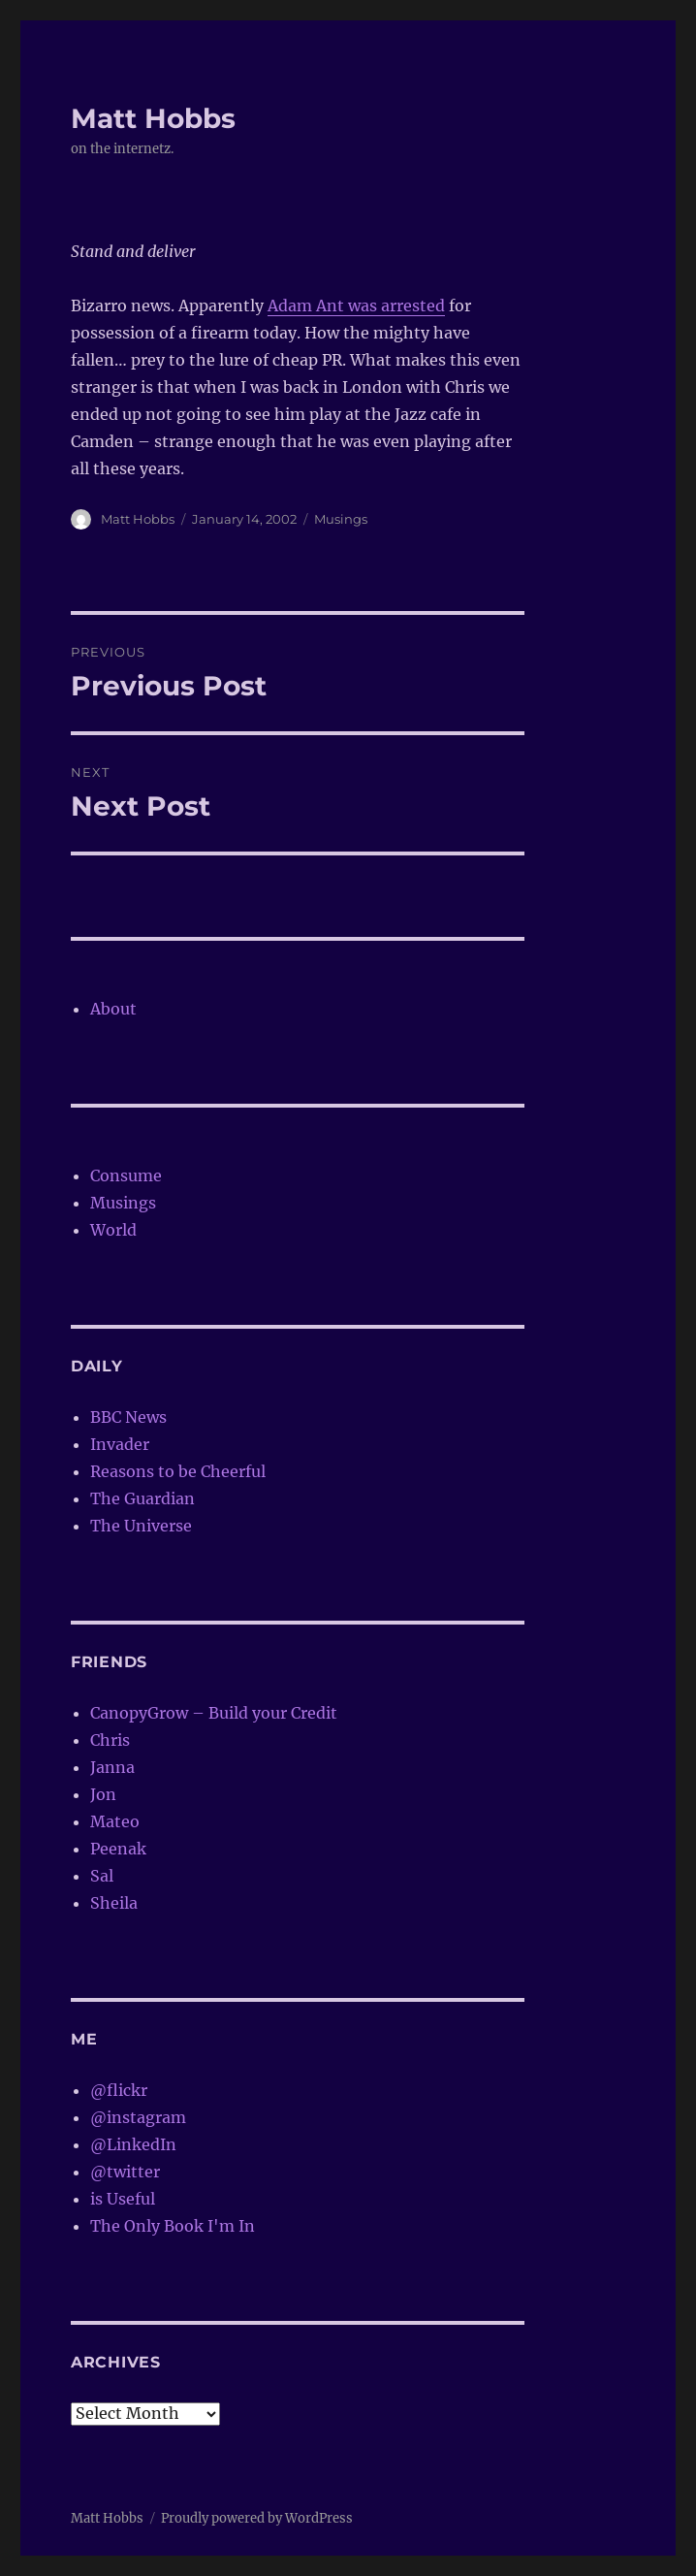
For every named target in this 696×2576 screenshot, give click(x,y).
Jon (103, 1794)
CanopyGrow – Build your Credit (213, 1713)
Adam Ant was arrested (356, 305)
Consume (126, 1175)
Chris (110, 1740)
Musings (340, 519)
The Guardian (142, 1498)
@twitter (125, 2171)
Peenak (118, 1848)
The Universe (141, 1525)
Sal (101, 1875)
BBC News (128, 1417)
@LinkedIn (133, 2144)
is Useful (122, 2198)
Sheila (114, 1903)
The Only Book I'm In (172, 2226)
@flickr (118, 2090)
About (113, 1008)
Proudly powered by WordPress (257, 2518)
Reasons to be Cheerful (178, 1471)
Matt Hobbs (153, 118)
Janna (112, 1767)
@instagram (138, 2117)
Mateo (115, 1821)
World (113, 1230)
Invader (119, 1444)
